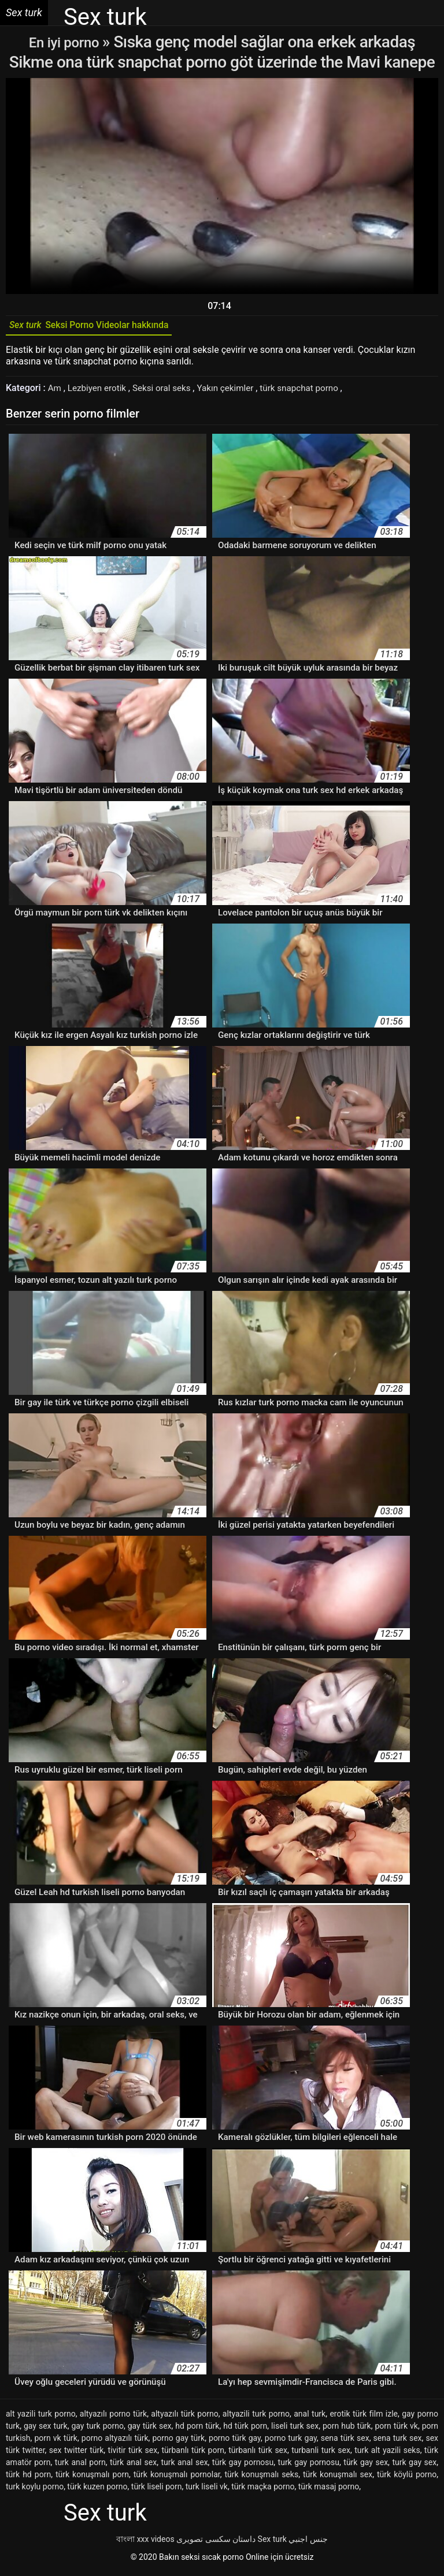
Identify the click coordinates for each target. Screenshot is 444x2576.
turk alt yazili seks (387, 2454)
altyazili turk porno (256, 2417)
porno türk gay (235, 2442)
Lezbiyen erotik (100, 391)
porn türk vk (396, 2429)
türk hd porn (28, 2478)
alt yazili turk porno (41, 2417)
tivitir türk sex (133, 2454)
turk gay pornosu (308, 2466)
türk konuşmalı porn (92, 2478)
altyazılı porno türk (113, 2417)
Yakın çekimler (235, 391)
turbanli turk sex (320, 2454)
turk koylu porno (35, 2490)
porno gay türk (178, 2442)
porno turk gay (291, 2442)
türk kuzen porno (97, 2490)
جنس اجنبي (307, 2543)
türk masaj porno (328, 2490)
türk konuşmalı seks (261, 2478)
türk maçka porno (262, 2490)
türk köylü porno (406, 2478)
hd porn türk (197, 2429)
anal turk (309, 2417)
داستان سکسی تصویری (216, 2543)
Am (56, 391)
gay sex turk (46, 2429)
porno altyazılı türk (115, 2442)
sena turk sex (397, 2442)
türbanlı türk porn (192, 2454)
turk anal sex (184, 2466)
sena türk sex (345, 2442)
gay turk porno (97, 2429)
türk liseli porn (156, 2490)
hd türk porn (245, 2429)
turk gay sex (414, 2466)
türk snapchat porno (313, 391)
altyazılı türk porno (184, 2417)
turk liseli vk (207, 2490)
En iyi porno (65, 41)
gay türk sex (150, 2429)
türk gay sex (365, 2466)
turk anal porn (80, 2466)
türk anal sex (133, 2466)
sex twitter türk (76, 2454)
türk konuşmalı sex (337, 2478)
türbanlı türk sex (257, 2454)
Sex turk (272, 2543)
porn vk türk (55, 2442)
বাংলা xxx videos (145, 2543)
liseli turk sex (295, 2429)
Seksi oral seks (168, 391)
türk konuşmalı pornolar (177, 2478)
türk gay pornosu (242, 2466)
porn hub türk (347, 2429)
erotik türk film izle (364, 2417)
